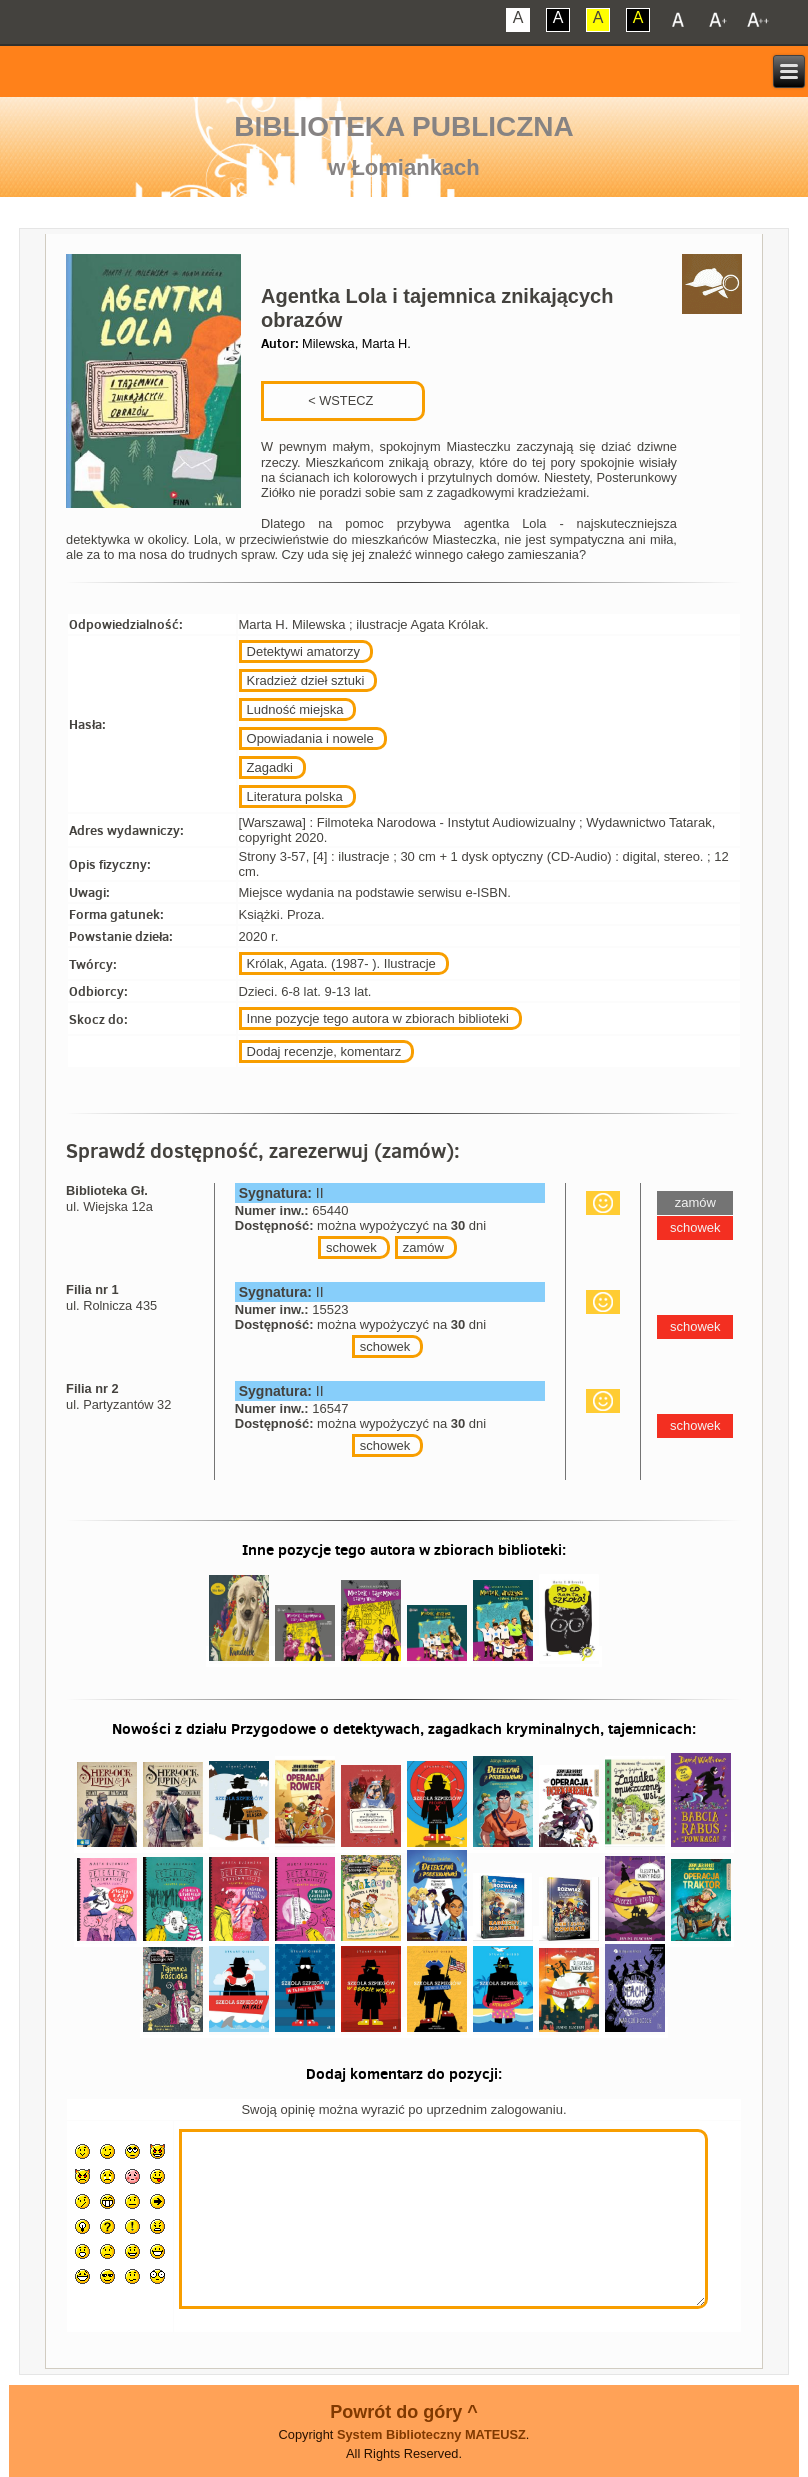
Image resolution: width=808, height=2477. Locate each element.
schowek (351, 1247)
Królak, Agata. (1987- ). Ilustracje (341, 963)
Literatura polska (295, 796)
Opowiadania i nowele (310, 738)
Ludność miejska (295, 709)
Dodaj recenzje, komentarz (324, 1051)
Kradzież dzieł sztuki (306, 680)
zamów (423, 1247)
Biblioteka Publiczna (404, 126)
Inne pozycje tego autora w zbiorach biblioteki (378, 1018)
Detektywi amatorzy (303, 651)
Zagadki (270, 767)
